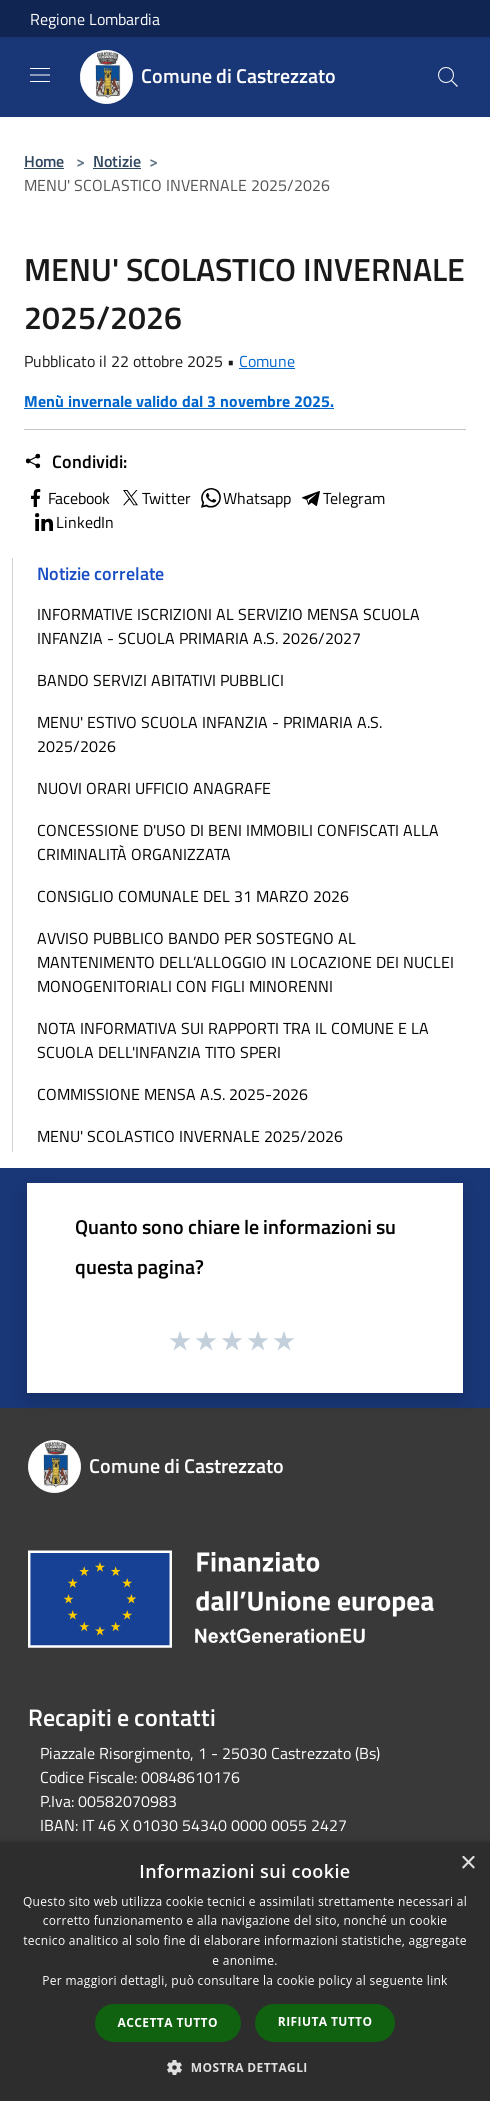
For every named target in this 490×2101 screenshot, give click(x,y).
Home (44, 161)
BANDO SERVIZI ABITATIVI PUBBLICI (160, 680)
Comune (267, 361)
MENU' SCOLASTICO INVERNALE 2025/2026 (190, 1136)
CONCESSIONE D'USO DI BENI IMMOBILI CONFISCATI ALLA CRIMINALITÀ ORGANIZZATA (238, 842)
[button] (245, 2067)
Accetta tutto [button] (168, 2022)
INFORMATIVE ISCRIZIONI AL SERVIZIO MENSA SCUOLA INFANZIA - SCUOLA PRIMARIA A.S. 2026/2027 (228, 626)
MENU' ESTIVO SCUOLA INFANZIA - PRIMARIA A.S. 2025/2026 (209, 734)
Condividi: (75, 462)
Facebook (67, 498)
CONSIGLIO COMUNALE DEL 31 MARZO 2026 (193, 896)
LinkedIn (73, 522)
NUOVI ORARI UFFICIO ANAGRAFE (154, 788)
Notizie (117, 161)
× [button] (467, 1863)
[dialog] (245, 1971)
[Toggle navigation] (40, 75)
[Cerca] (448, 77)
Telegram (342, 498)
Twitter (154, 498)
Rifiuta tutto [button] (325, 2021)
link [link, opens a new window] (437, 1980)
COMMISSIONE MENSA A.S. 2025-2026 (172, 1094)
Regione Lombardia (95, 19)
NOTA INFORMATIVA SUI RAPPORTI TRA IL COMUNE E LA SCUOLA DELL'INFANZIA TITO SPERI (233, 1040)
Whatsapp (245, 498)
